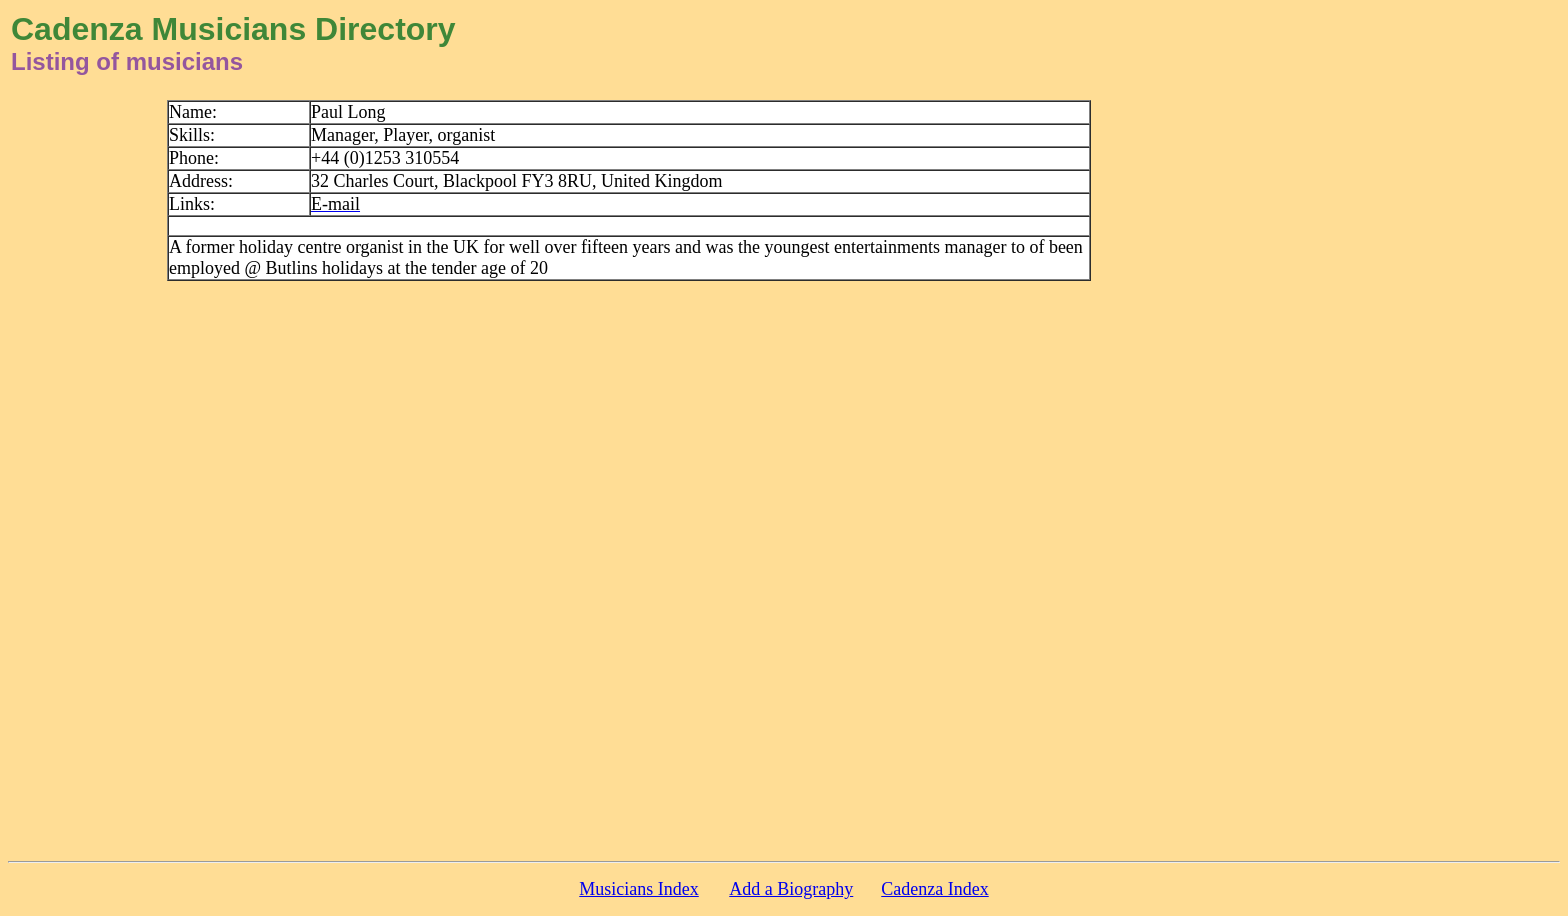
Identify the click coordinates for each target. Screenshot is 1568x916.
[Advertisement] (1405, 400)
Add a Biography (791, 889)
